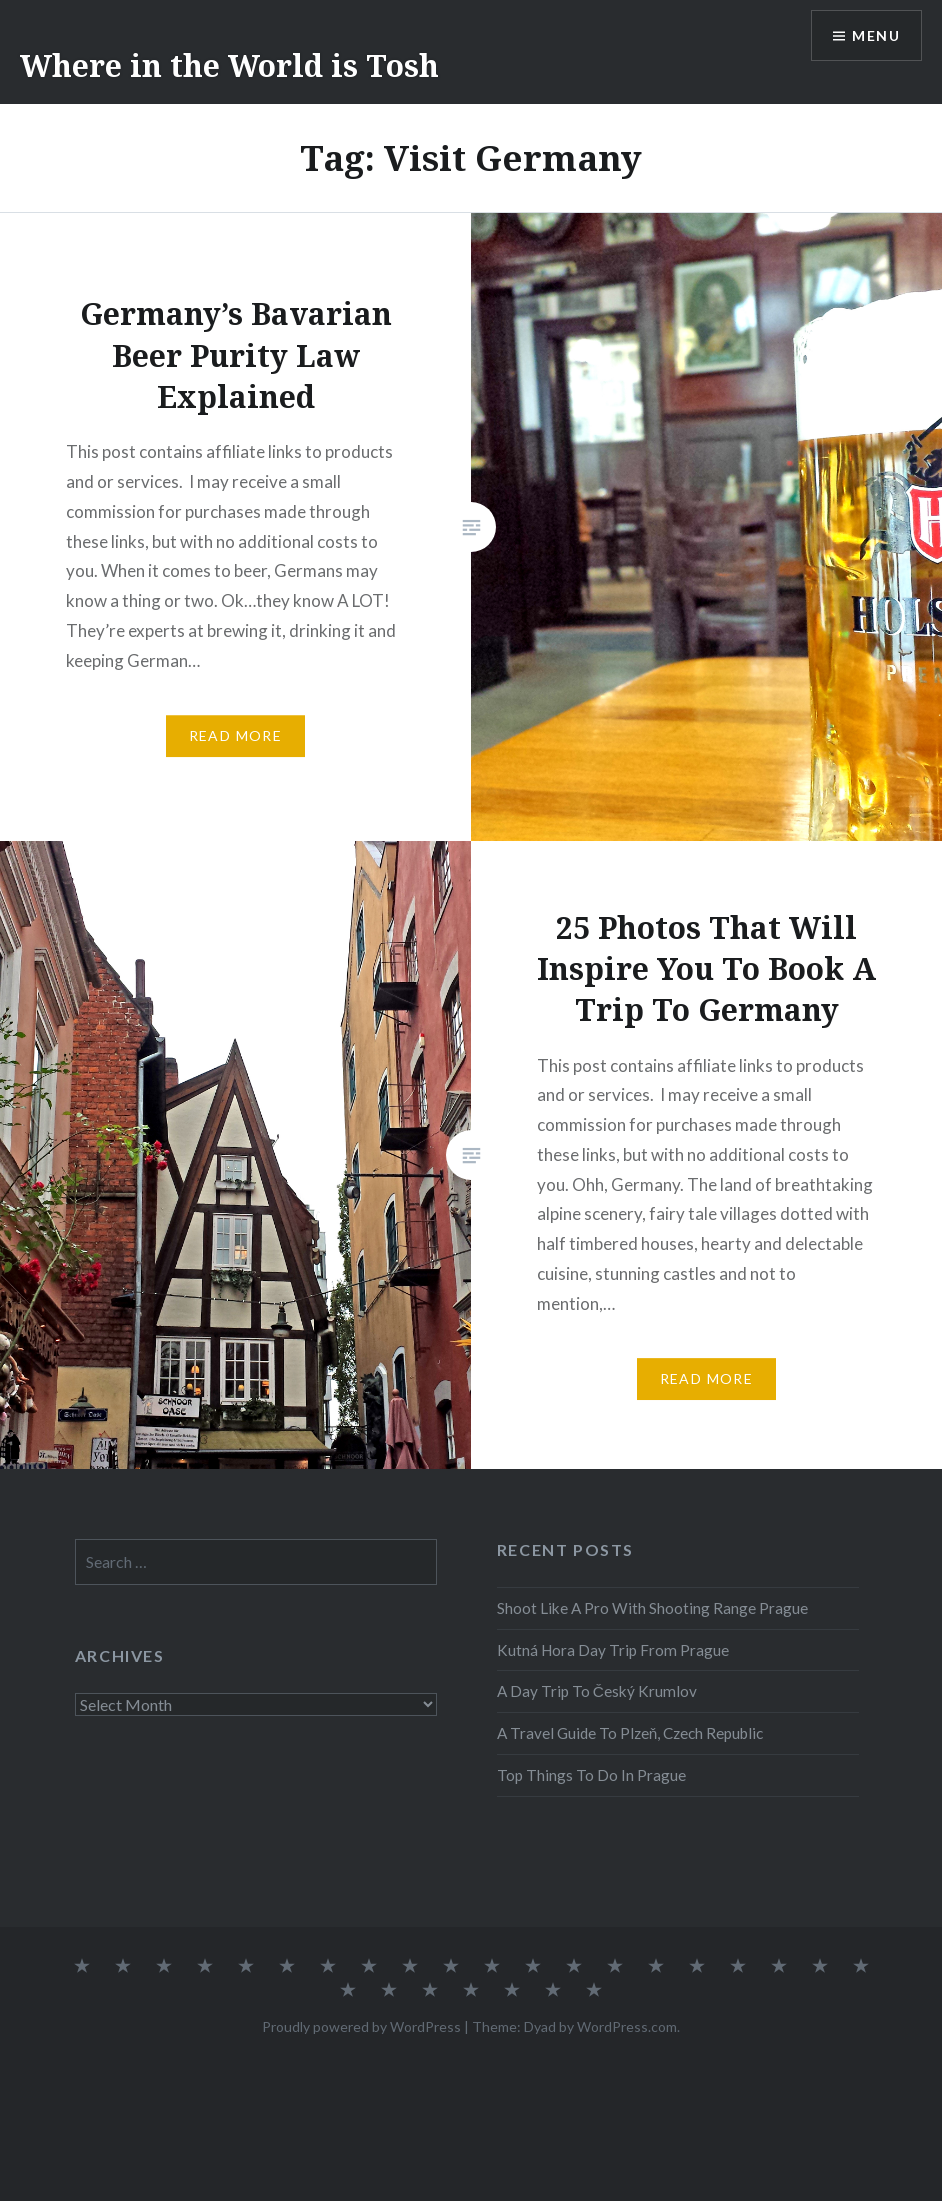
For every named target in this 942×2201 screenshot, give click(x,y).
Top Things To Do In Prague (591, 1775)
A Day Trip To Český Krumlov (597, 1691)
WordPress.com (627, 2026)
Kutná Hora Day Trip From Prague (613, 1650)
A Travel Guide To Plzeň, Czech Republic (630, 1733)
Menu (876, 35)
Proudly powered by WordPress (361, 2026)
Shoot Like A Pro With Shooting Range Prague (652, 1608)
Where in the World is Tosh (229, 65)
